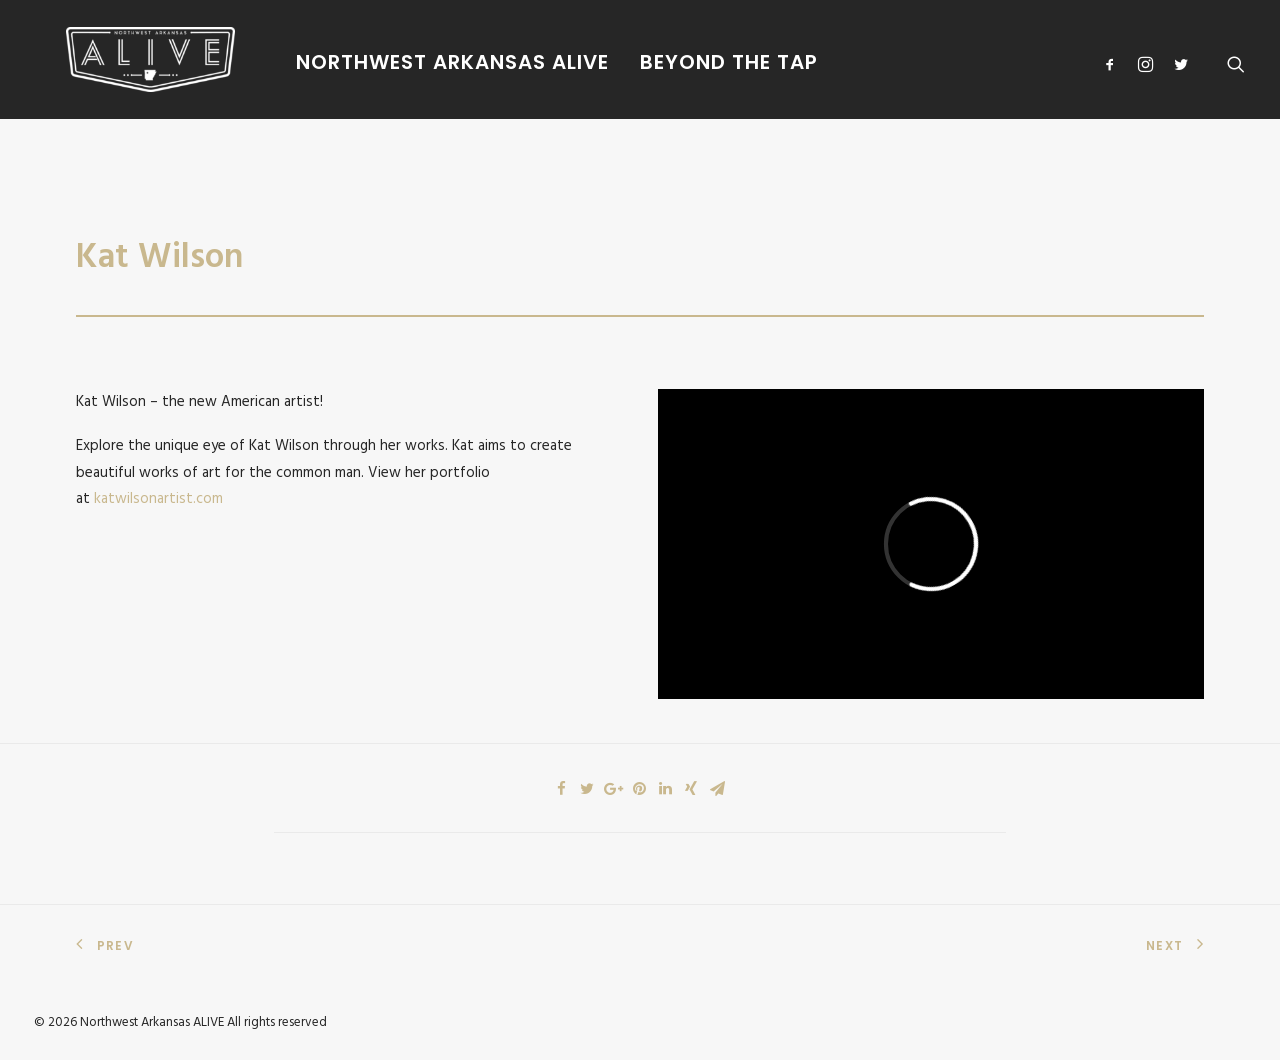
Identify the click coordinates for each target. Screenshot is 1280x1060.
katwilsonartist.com (158, 499)
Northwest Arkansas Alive (404, 62)
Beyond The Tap (681, 62)
